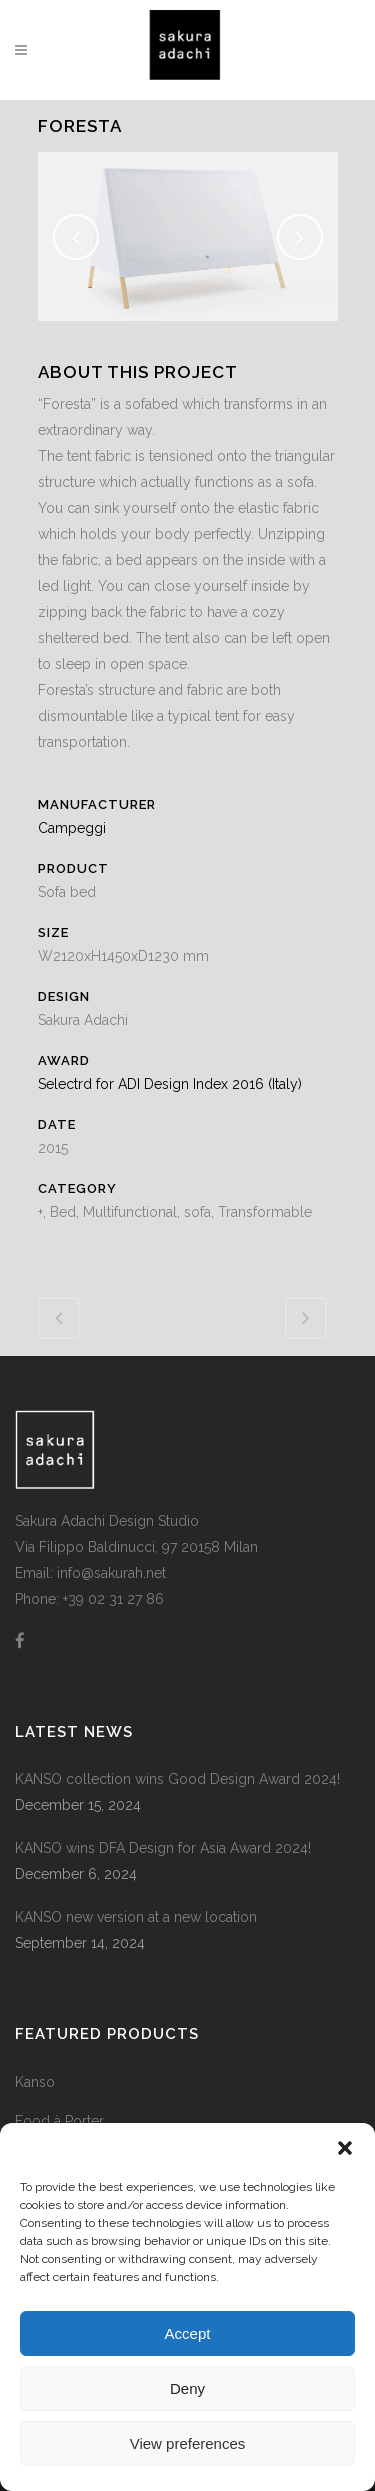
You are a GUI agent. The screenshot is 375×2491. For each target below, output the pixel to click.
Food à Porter (59, 2121)
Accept (188, 2333)
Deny (187, 2388)
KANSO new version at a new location (136, 1917)
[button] (345, 2148)
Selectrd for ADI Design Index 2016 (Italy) (170, 1084)
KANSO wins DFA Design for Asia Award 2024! (163, 1848)
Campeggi (72, 828)
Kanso (35, 2082)
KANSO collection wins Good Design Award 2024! (177, 1779)
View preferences (188, 2443)
